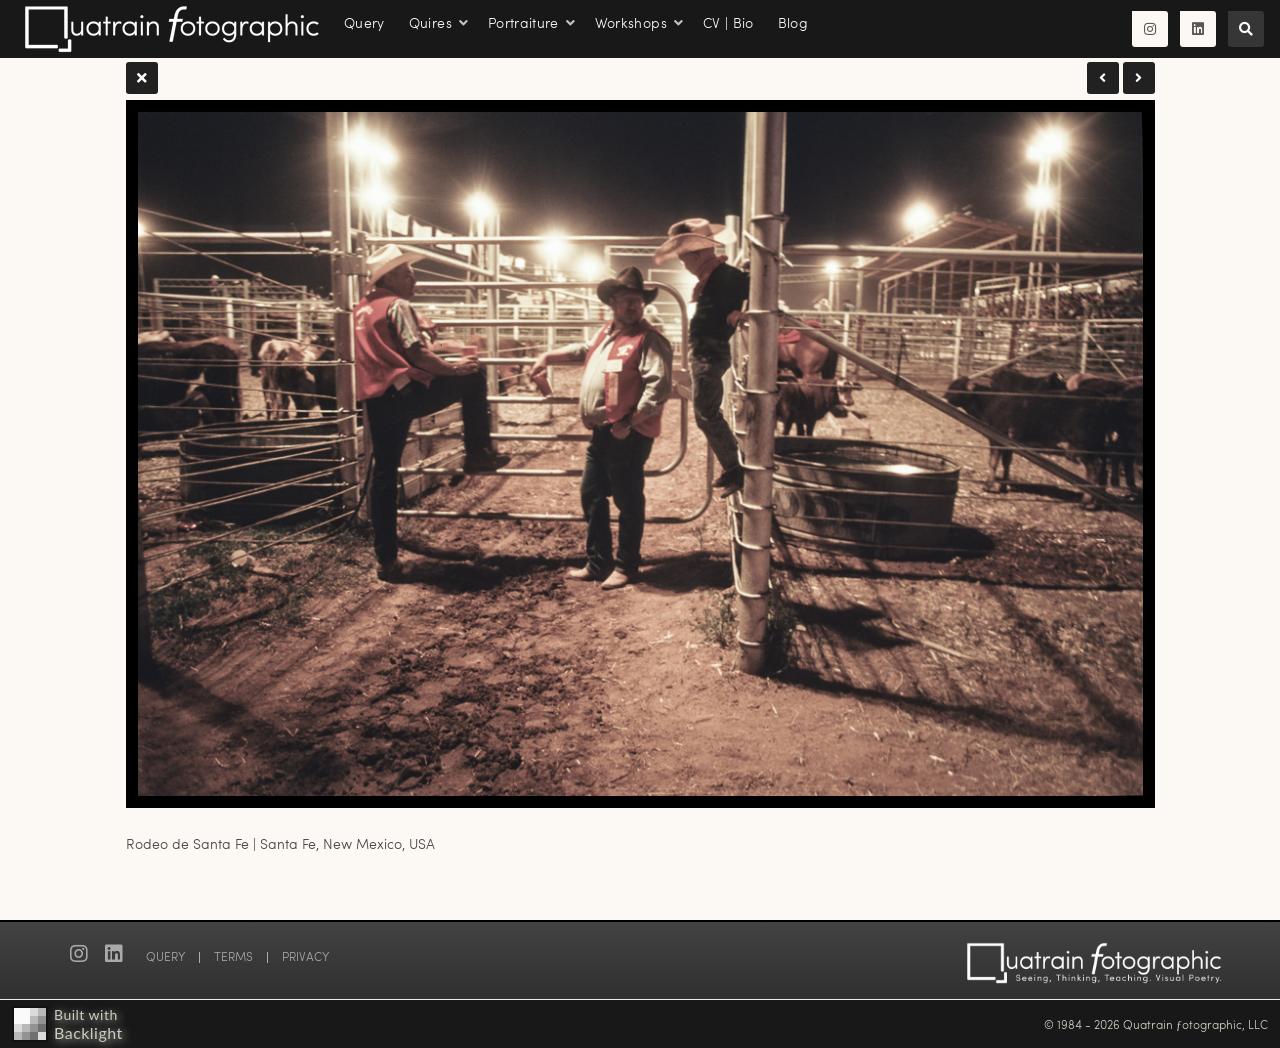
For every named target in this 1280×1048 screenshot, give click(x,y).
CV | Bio (728, 22)
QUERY (165, 956)
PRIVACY (305, 956)
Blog (793, 22)
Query (364, 22)
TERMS (233, 956)
